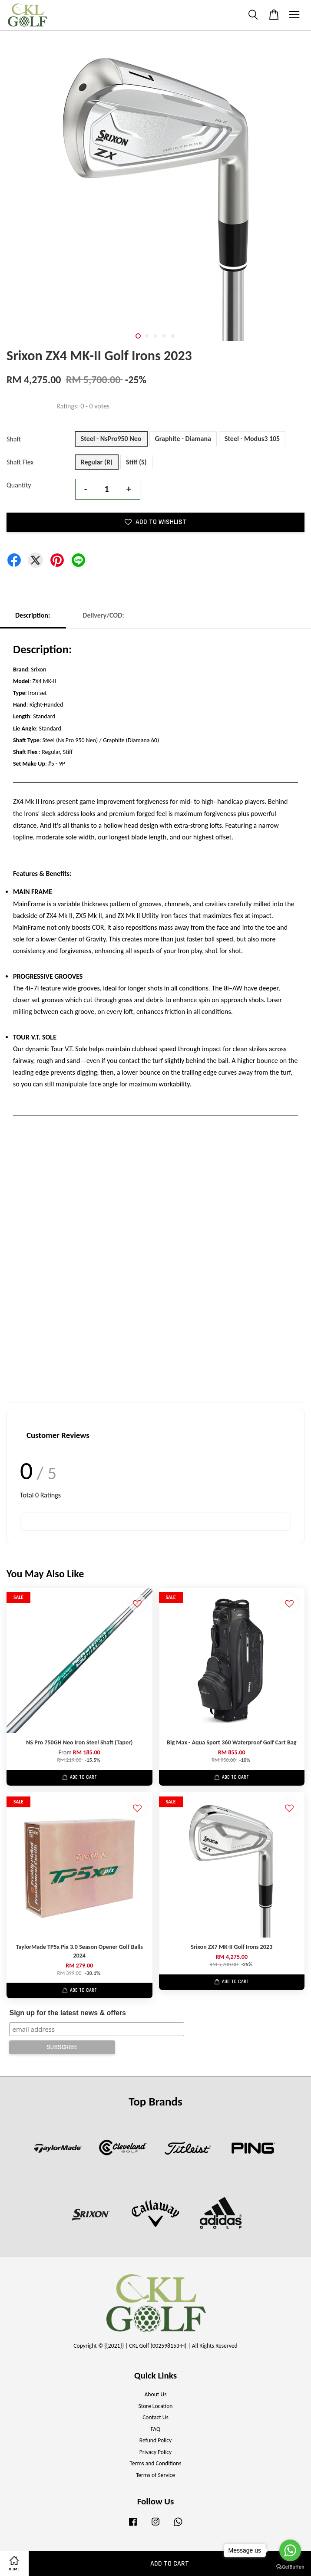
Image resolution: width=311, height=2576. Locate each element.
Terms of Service (155, 2475)
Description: (32, 615)
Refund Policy (155, 2440)
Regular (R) (96, 462)
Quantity (19, 485)
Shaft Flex (20, 462)
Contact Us (155, 2417)
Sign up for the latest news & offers (67, 2013)
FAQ (155, 2429)
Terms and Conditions (155, 2463)
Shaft (14, 439)
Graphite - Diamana (183, 438)
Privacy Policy (155, 2452)
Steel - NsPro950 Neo (111, 438)
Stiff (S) (136, 462)
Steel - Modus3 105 (252, 438)
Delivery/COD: (103, 615)
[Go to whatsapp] (290, 2550)
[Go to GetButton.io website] (290, 2567)
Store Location (155, 2406)
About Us (156, 2394)
